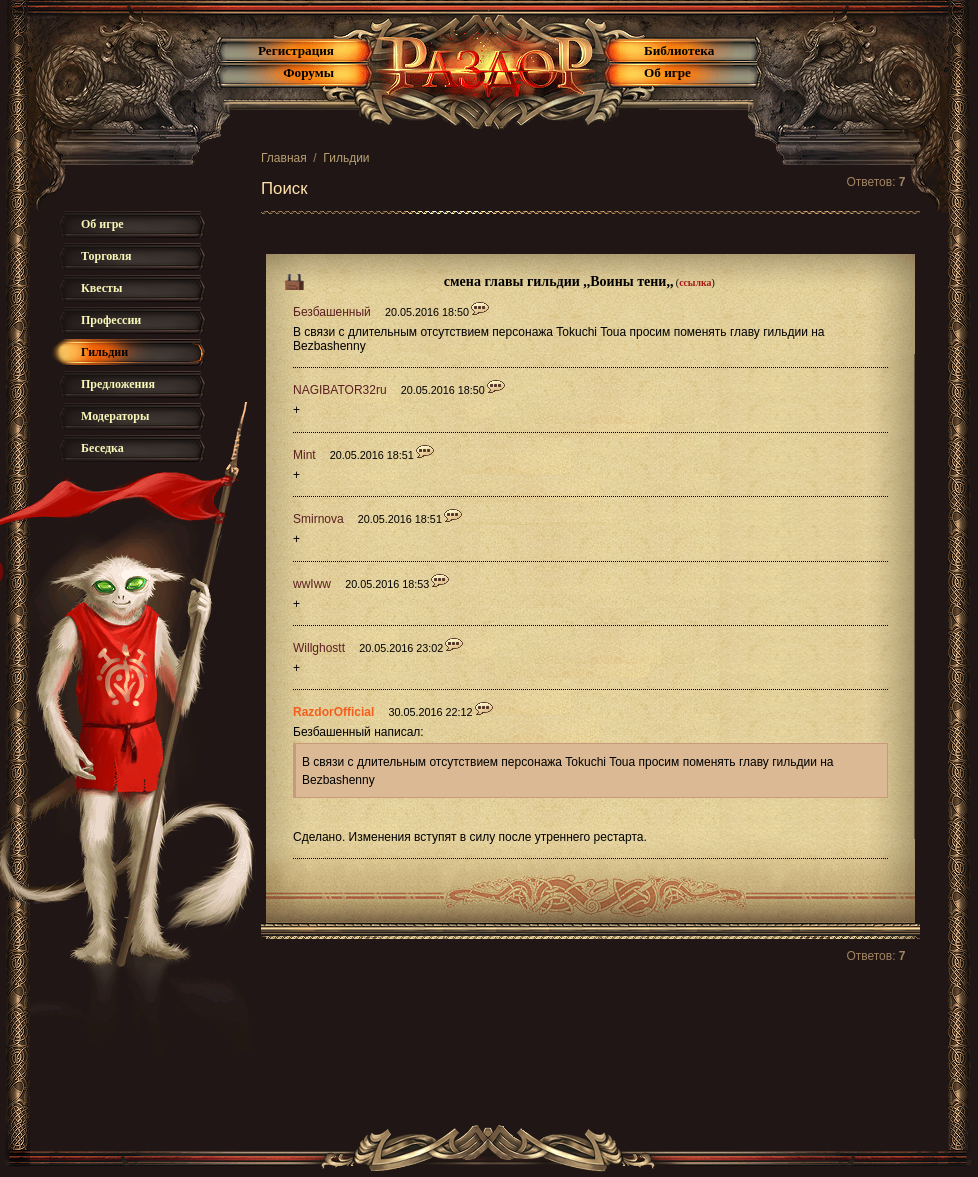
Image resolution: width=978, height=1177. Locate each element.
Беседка (102, 448)
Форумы (308, 72)
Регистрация (296, 50)
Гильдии (346, 158)
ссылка (695, 282)
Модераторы (115, 416)
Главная (284, 158)
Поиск (284, 188)
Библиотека (679, 50)
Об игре (667, 72)
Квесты (101, 288)
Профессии (111, 320)
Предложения (118, 384)
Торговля (106, 256)
